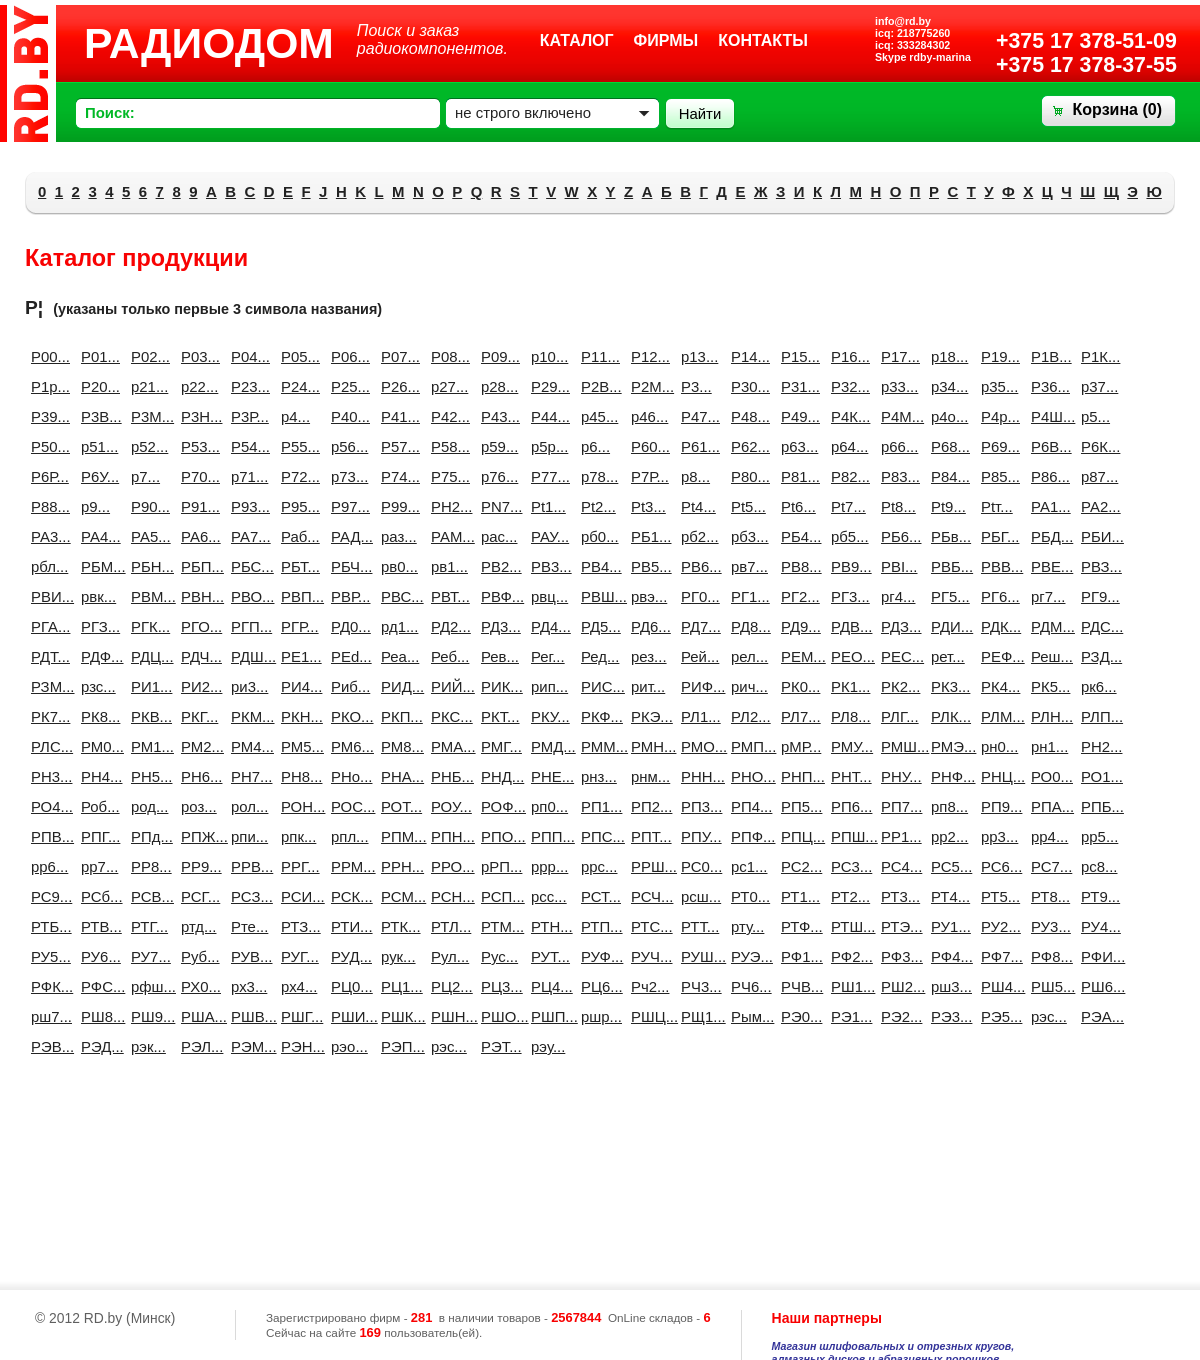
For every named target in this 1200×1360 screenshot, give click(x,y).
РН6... (198, 776)
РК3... (948, 686)
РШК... (398, 1016)
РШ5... (1048, 986)
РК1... (848, 686)
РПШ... (848, 836)
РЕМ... (798, 656)
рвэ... (648, 596)
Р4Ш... (1048, 416)
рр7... (98, 866)
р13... (698, 356)
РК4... (998, 686)
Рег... (548, 656)
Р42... (448, 416)
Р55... (298, 446)
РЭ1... (848, 1016)
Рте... (248, 926)
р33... (898, 386)
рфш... (148, 986)
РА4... (98, 536)
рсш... (698, 896)
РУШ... (698, 956)
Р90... (148, 506)
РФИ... (1098, 956)
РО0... (1048, 776)
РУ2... (998, 926)
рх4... (298, 986)
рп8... (948, 806)
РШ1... (848, 986)
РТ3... (898, 896)
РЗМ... (48, 686)
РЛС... (48, 746)
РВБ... (948, 566)
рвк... (98, 596)
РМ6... (348, 746)
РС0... (698, 866)
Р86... (1048, 476)
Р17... (898, 356)
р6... (595, 446)
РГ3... (848, 596)
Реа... (398, 656)
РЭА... (1098, 1016)
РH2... (448, 506)
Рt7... (848, 506)
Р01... (98, 356)
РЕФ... (998, 656)
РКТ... (498, 716)
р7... (145, 476)
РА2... (1098, 506)
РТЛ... (448, 926)
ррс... (598, 866)
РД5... (598, 626)
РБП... (198, 566)
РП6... (848, 806)
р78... (598, 476)
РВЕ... (1048, 566)
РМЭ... (948, 746)
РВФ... (498, 596)
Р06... (348, 356)
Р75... (448, 476)
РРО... (448, 866)
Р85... (998, 476)
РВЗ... (1098, 566)
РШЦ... (648, 1016)
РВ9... (848, 566)
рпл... (348, 836)
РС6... (998, 866)
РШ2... (898, 986)
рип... (548, 686)
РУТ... (548, 956)
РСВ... (148, 896)
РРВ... (248, 866)
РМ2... (198, 746)
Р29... (548, 386)
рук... (398, 956)
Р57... (398, 446)
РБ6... (898, 536)
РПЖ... (198, 836)
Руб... (198, 956)
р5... (1095, 416)
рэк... (148, 1046)
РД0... (348, 626)
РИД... (398, 686)
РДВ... (848, 626)
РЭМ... (248, 1046)
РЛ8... (848, 716)
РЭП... (398, 1046)
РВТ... (448, 596)
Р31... (798, 386)
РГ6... (998, 596)
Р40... (348, 416)
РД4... (548, 626)
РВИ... (48, 596)
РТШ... (848, 926)
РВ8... (798, 566)
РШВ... (248, 1016)
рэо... (348, 1046)
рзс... (98, 686)
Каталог (577, 40)
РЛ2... (748, 716)
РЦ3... (498, 986)
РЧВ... (798, 986)
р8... (695, 476)
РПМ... (398, 836)
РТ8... (1048, 896)
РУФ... (598, 956)
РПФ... (748, 836)
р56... (348, 446)
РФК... (48, 986)
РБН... (148, 566)
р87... (1098, 476)
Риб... (348, 686)
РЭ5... (998, 1016)
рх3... (248, 986)
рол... (248, 806)
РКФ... (598, 716)
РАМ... (448, 536)
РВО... (248, 596)
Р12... (648, 356)
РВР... (348, 596)
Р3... (696, 386)
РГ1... (748, 596)
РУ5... (48, 956)
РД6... (648, 626)
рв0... (398, 566)
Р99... (398, 506)
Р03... (198, 356)
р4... (295, 416)
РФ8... (1048, 956)
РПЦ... (798, 836)
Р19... (998, 356)
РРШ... (648, 866)
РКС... (448, 716)
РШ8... (98, 1016)
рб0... (598, 536)
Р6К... (1098, 446)
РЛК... (948, 716)
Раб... (298, 536)
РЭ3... (948, 1016)
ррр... (548, 866)
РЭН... (298, 1046)
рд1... (398, 626)
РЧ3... (698, 986)
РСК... (348, 896)
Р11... (598, 356)
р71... (248, 476)
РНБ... (448, 776)
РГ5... (948, 596)
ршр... (598, 1016)
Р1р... (48, 386)
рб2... (698, 536)
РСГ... (198, 896)
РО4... (48, 806)
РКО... (348, 716)
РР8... (148, 866)
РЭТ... (498, 1046)
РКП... (398, 716)
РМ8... (398, 746)
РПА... (1048, 806)
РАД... (348, 536)
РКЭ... (648, 716)
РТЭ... (898, 926)
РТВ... (98, 926)
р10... (548, 356)
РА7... (248, 536)
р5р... (548, 446)
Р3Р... (248, 416)
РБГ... (998, 536)
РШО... (498, 1016)
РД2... (448, 626)
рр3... (998, 836)
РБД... (1048, 536)
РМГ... (498, 746)
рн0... (998, 746)
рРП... (498, 866)
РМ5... (298, 746)
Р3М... (148, 416)
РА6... (198, 536)
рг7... (1048, 596)
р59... (498, 446)
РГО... (198, 626)
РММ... (598, 746)
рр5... (1098, 836)
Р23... (248, 386)
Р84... (948, 476)
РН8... (298, 776)
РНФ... (948, 776)
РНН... (698, 776)
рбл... (48, 566)
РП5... (798, 806)
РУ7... (148, 956)
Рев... (498, 656)
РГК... (148, 626)
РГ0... (698, 596)
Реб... (448, 656)
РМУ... (848, 746)
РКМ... (248, 716)
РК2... (898, 686)
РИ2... (198, 686)
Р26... (398, 386)
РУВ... (248, 956)
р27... (448, 386)
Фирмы (666, 40)
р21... (148, 386)
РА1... (1048, 506)
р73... (348, 476)
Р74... (398, 476)
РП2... (648, 806)
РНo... (348, 776)
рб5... (848, 536)
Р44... (548, 416)
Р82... (848, 476)
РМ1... (148, 746)
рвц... (548, 596)
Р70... (198, 476)
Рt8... (898, 506)
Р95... (298, 506)
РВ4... (598, 566)
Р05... (298, 356)
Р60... (648, 446)
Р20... (98, 386)
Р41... (398, 416)
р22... (198, 386)
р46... (648, 416)
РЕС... (898, 656)
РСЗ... (248, 896)
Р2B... (598, 386)
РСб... (98, 896)
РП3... (698, 806)
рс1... (748, 866)
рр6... (48, 866)
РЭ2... (898, 1016)
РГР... (298, 626)
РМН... (648, 746)
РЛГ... (898, 716)
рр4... (1048, 836)
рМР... (798, 746)
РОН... (298, 806)
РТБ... (48, 926)
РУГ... (298, 956)
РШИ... (348, 1016)
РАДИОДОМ (209, 43)
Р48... (748, 416)
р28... (498, 386)
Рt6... (798, 506)
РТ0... (748, 896)
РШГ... (298, 1016)
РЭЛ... (198, 1046)
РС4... (898, 866)
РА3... (48, 536)
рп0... (548, 806)
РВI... (898, 566)
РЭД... (98, 1046)
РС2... (798, 866)
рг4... (898, 596)
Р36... (1048, 386)
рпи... (248, 836)
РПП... (548, 836)
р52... (148, 446)
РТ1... (798, 896)
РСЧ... (648, 896)
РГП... (248, 626)
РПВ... (48, 836)
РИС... (598, 686)
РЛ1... (698, 716)
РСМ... (398, 896)
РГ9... (1098, 596)
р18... (948, 356)
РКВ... (148, 716)
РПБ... (1098, 806)
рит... (648, 686)
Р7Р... (648, 476)
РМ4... (248, 746)
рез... (648, 656)
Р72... (298, 476)
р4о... (948, 416)
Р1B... (1048, 356)
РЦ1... (398, 986)
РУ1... (948, 926)
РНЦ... (998, 776)
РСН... (448, 896)
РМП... (748, 746)
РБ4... (798, 536)
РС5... (948, 866)
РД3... (498, 626)
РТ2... (848, 896)
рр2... (948, 836)
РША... (198, 1016)
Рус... (498, 956)
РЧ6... (748, 986)
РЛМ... (998, 716)
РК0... (798, 686)
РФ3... (898, 956)
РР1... (898, 836)
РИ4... (298, 686)
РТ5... (998, 896)
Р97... (348, 506)
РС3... (848, 866)
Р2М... (648, 386)
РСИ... (298, 896)
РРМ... (348, 866)
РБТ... (298, 566)
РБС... (248, 566)
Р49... (798, 416)
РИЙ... (448, 686)
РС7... (1048, 866)
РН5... (148, 776)
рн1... (1048, 746)
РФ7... (998, 956)
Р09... (498, 356)
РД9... (798, 626)
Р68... (948, 446)
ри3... (248, 686)
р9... (95, 506)
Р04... (248, 356)
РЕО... (848, 656)
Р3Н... (198, 416)
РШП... (548, 1016)
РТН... (548, 926)
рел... (748, 656)
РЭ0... (798, 1016)
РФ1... (798, 956)
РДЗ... (898, 626)
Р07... (398, 356)
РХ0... (198, 986)
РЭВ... (48, 1046)
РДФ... (98, 656)
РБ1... (648, 536)
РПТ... (648, 836)
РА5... (148, 536)
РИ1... (148, 686)
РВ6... (698, 566)
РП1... (598, 806)
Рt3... (648, 506)
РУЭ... (748, 956)
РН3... (48, 776)
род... (148, 806)
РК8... (98, 716)
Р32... (848, 386)
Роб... (98, 806)
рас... (498, 536)
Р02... (148, 356)
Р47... (698, 416)
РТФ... (798, 926)
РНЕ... (548, 776)
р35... (998, 386)
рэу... (548, 1046)
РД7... (698, 626)
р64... (848, 446)
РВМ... (148, 596)
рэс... (448, 1046)
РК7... (48, 716)
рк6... (1098, 686)
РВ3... (548, 566)
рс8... (1098, 866)
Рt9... (948, 506)
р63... (798, 446)
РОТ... (398, 806)
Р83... (898, 476)
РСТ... (598, 896)
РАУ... (548, 536)
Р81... (798, 476)
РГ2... (798, 596)
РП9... (998, 806)
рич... (748, 686)
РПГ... (98, 836)
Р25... (348, 386)
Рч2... (648, 986)
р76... (498, 476)
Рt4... (698, 506)
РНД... (498, 776)
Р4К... (848, 416)
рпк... (298, 836)
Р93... (248, 506)
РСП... (498, 896)
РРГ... (298, 866)
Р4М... (898, 416)
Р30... (748, 386)
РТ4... (948, 896)
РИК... (498, 686)
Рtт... (997, 506)
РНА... (398, 776)
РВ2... (498, 566)
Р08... (448, 356)
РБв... (948, 536)
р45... (598, 416)
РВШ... (598, 596)
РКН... (298, 716)
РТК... (398, 926)
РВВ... (998, 566)
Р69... (998, 446)
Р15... (798, 356)
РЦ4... (548, 986)
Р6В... (1048, 446)
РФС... (98, 986)
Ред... (598, 656)
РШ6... (1098, 986)
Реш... (1048, 656)
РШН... (448, 1016)
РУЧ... (648, 956)
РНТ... (848, 776)
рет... (948, 656)
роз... (198, 806)
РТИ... (348, 926)
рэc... (1048, 1016)
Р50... (48, 446)
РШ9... (148, 1016)
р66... (898, 446)
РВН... (198, 596)
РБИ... (1098, 536)
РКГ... (198, 716)
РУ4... (1098, 926)
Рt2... (598, 506)
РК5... (1048, 686)
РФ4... (948, 956)
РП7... (898, 806)
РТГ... (148, 926)
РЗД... (1098, 656)
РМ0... (98, 746)
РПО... (498, 836)
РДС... (1098, 626)
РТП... (598, 926)
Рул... (448, 956)
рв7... (748, 566)
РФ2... (848, 956)
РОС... (348, 806)
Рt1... (548, 506)
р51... (98, 446)
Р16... (848, 356)
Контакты (763, 40)
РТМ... (498, 926)
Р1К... (1098, 356)
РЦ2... (448, 986)
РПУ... (698, 836)
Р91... (198, 506)
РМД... (548, 746)
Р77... (548, 476)
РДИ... (948, 626)
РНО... (748, 776)
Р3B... (98, 416)
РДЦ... (148, 656)
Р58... (448, 446)
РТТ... (698, 926)
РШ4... (998, 986)
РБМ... (98, 566)
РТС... (648, 926)
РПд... (148, 836)
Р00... (48, 356)
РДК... (998, 626)
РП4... (748, 806)
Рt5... (748, 506)
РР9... (198, 866)
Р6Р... (48, 476)
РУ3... (1048, 926)
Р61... (698, 446)
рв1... (448, 566)
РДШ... (248, 656)
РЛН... (1048, 716)
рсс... (548, 896)
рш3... (948, 986)
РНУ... (898, 776)
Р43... (498, 416)
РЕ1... (298, 656)
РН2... (1098, 746)
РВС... (398, 596)
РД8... (748, 626)
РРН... (398, 866)
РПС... (598, 836)
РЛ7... (798, 716)
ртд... (198, 926)
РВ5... (648, 566)
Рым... (748, 1016)
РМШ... (898, 746)
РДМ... (1048, 626)
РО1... (1098, 776)
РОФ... (498, 806)
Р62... (748, 446)
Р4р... (998, 416)
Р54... (248, 446)
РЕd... (348, 656)
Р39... (48, 416)
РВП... (298, 596)
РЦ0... (348, 986)
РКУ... (548, 716)
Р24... (298, 386)
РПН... (448, 836)
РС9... (48, 896)
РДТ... (48, 656)
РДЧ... (198, 656)
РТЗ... (298, 926)
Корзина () (1117, 109)
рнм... (648, 776)
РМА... (448, 746)
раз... (398, 536)
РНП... (798, 776)
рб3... (748, 536)
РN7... (498, 506)
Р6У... (98, 476)
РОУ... (448, 806)
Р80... (748, 476)
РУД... (348, 956)
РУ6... (98, 956)
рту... (747, 926)
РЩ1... (698, 1016)
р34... (948, 386)
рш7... (48, 1016)
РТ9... (1098, 896)
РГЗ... (98, 626)
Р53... (198, 446)
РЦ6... (598, 986)
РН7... (248, 776)
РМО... (698, 746)
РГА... (48, 626)
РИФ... (698, 686)
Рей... (698, 656)
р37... (1098, 386)
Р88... (48, 506)
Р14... (748, 356)
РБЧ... (348, 566)
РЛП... (1098, 716)
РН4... (98, 776)
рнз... (598, 776)
